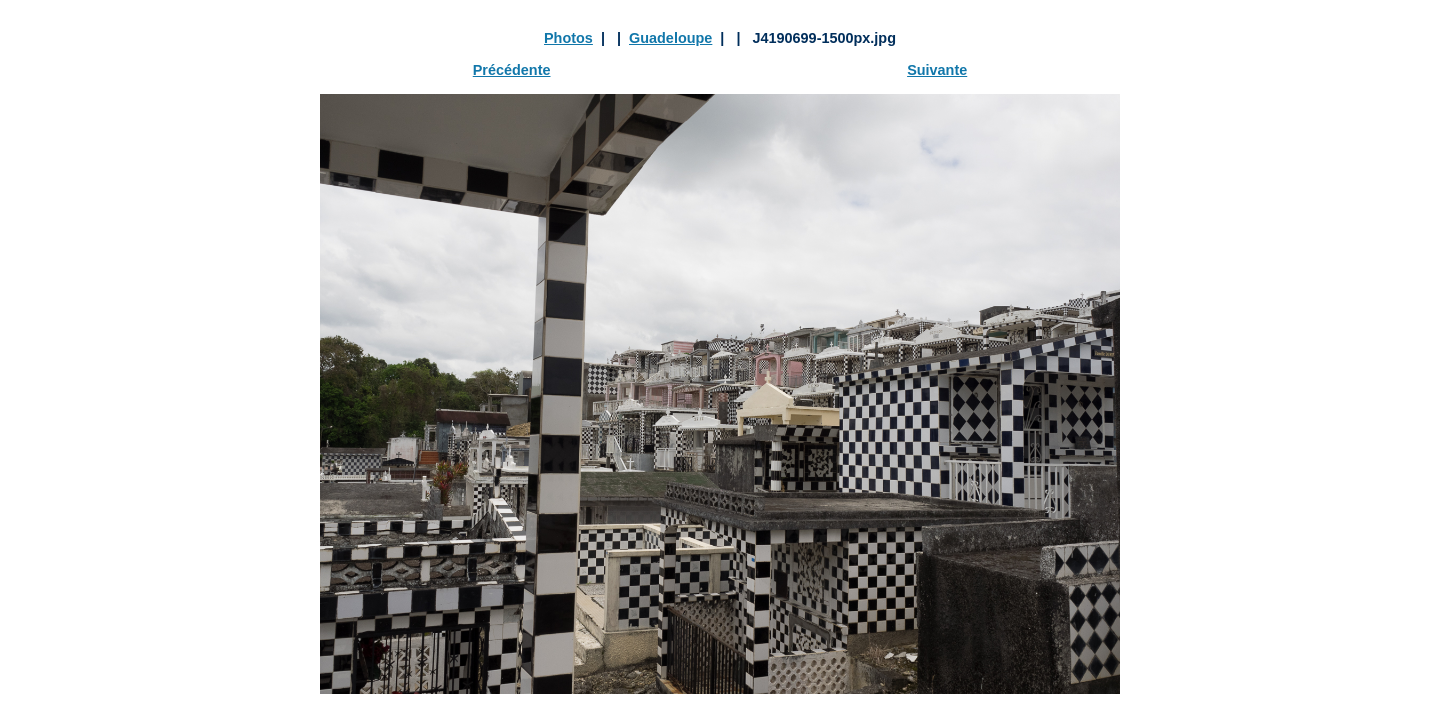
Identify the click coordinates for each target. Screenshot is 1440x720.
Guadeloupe (670, 38)
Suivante (937, 70)
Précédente (512, 70)
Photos (568, 38)
